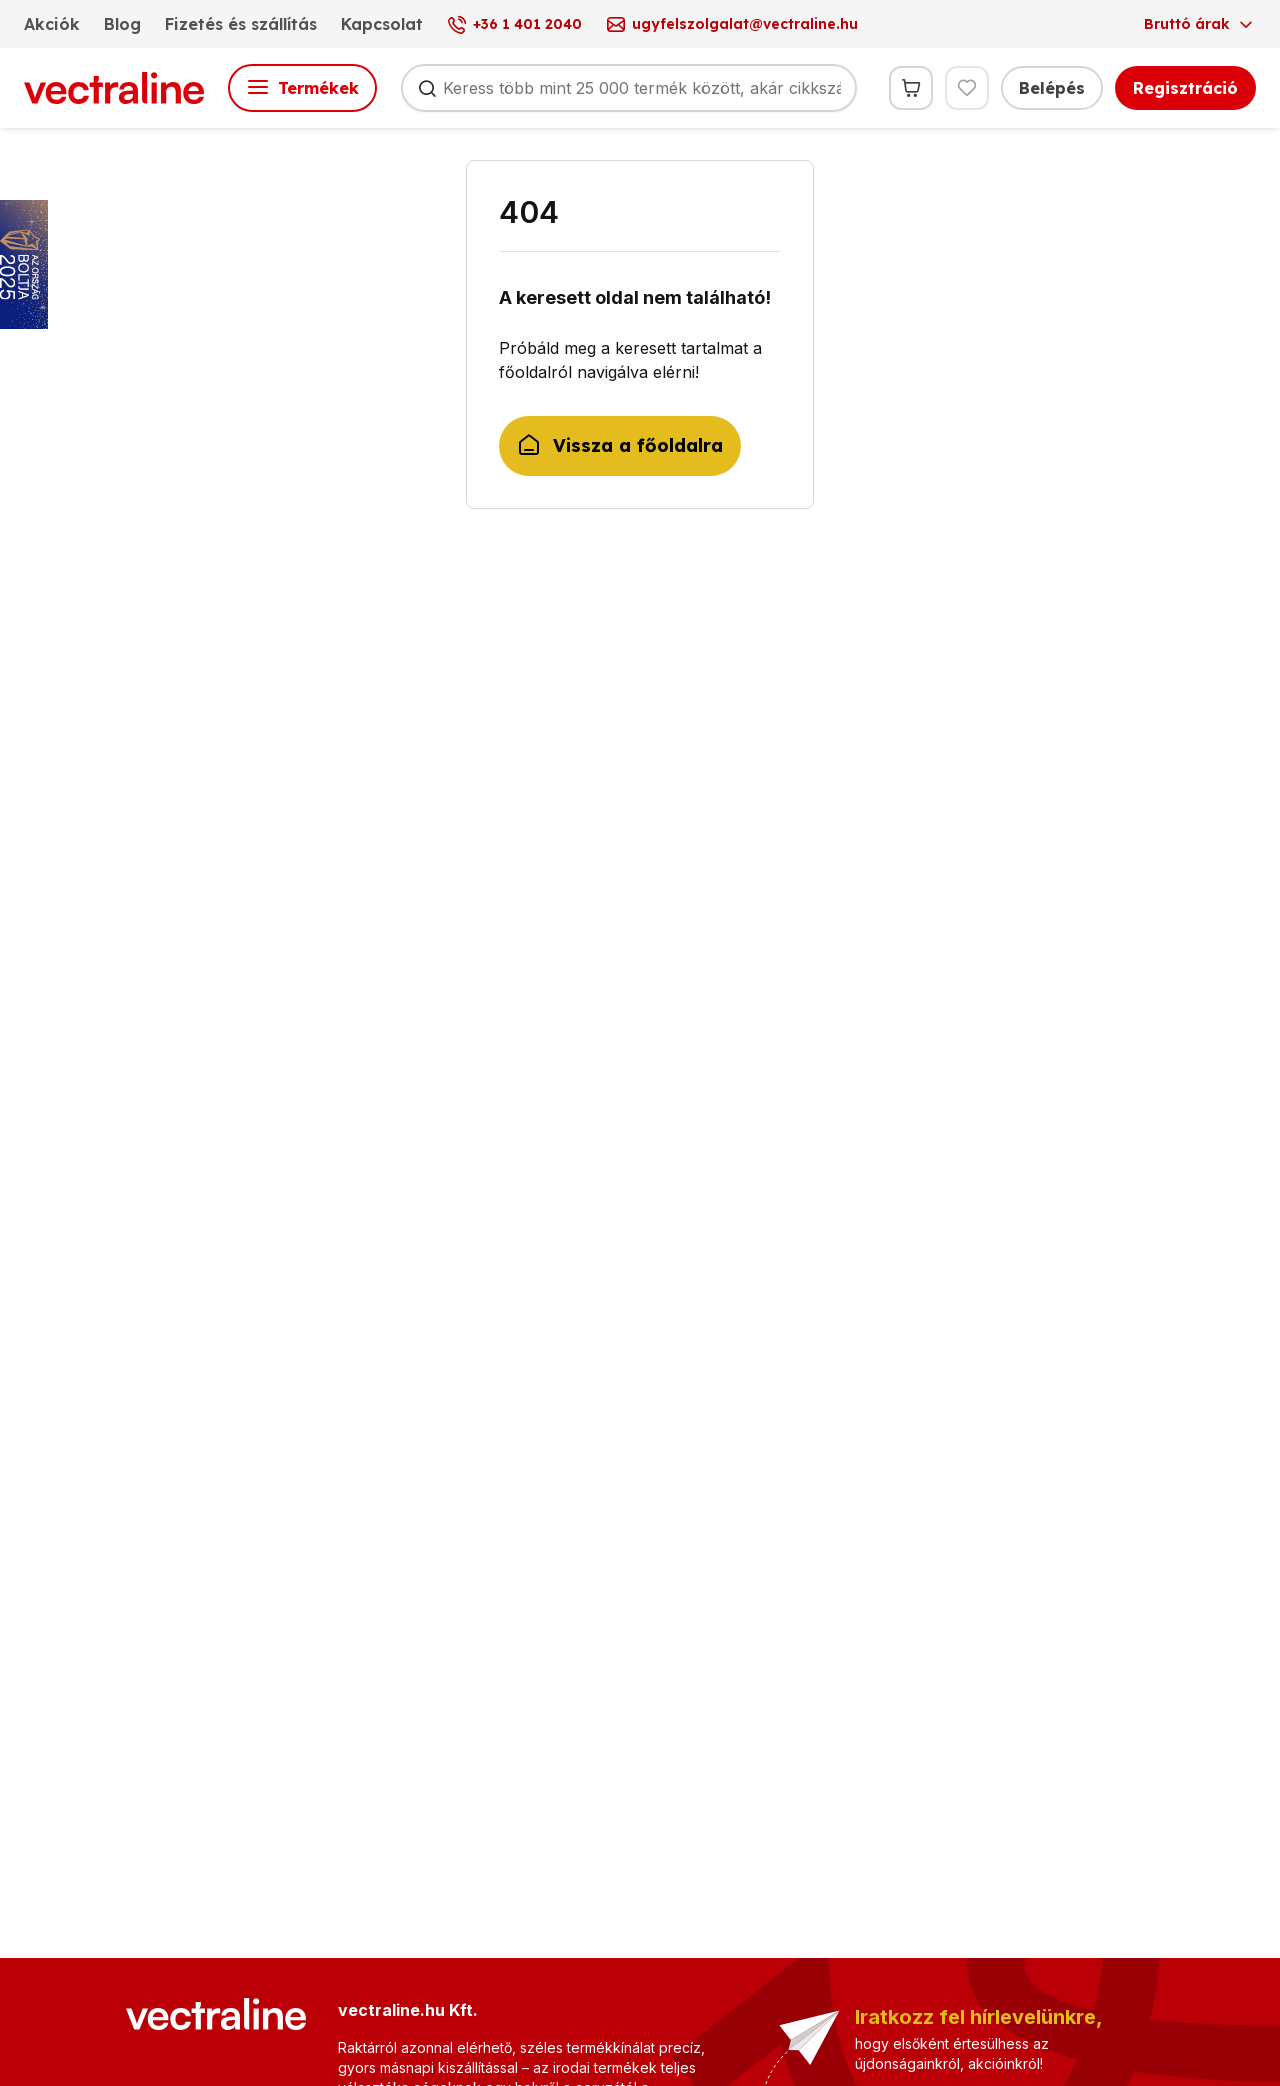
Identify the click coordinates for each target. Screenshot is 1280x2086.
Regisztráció (1185, 88)
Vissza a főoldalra (620, 446)
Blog (122, 24)
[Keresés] (629, 88)
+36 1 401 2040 (527, 24)
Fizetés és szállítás (241, 24)
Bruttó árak (1187, 24)
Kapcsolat (382, 24)
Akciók (52, 24)
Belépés (1052, 88)
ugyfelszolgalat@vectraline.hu (745, 24)
